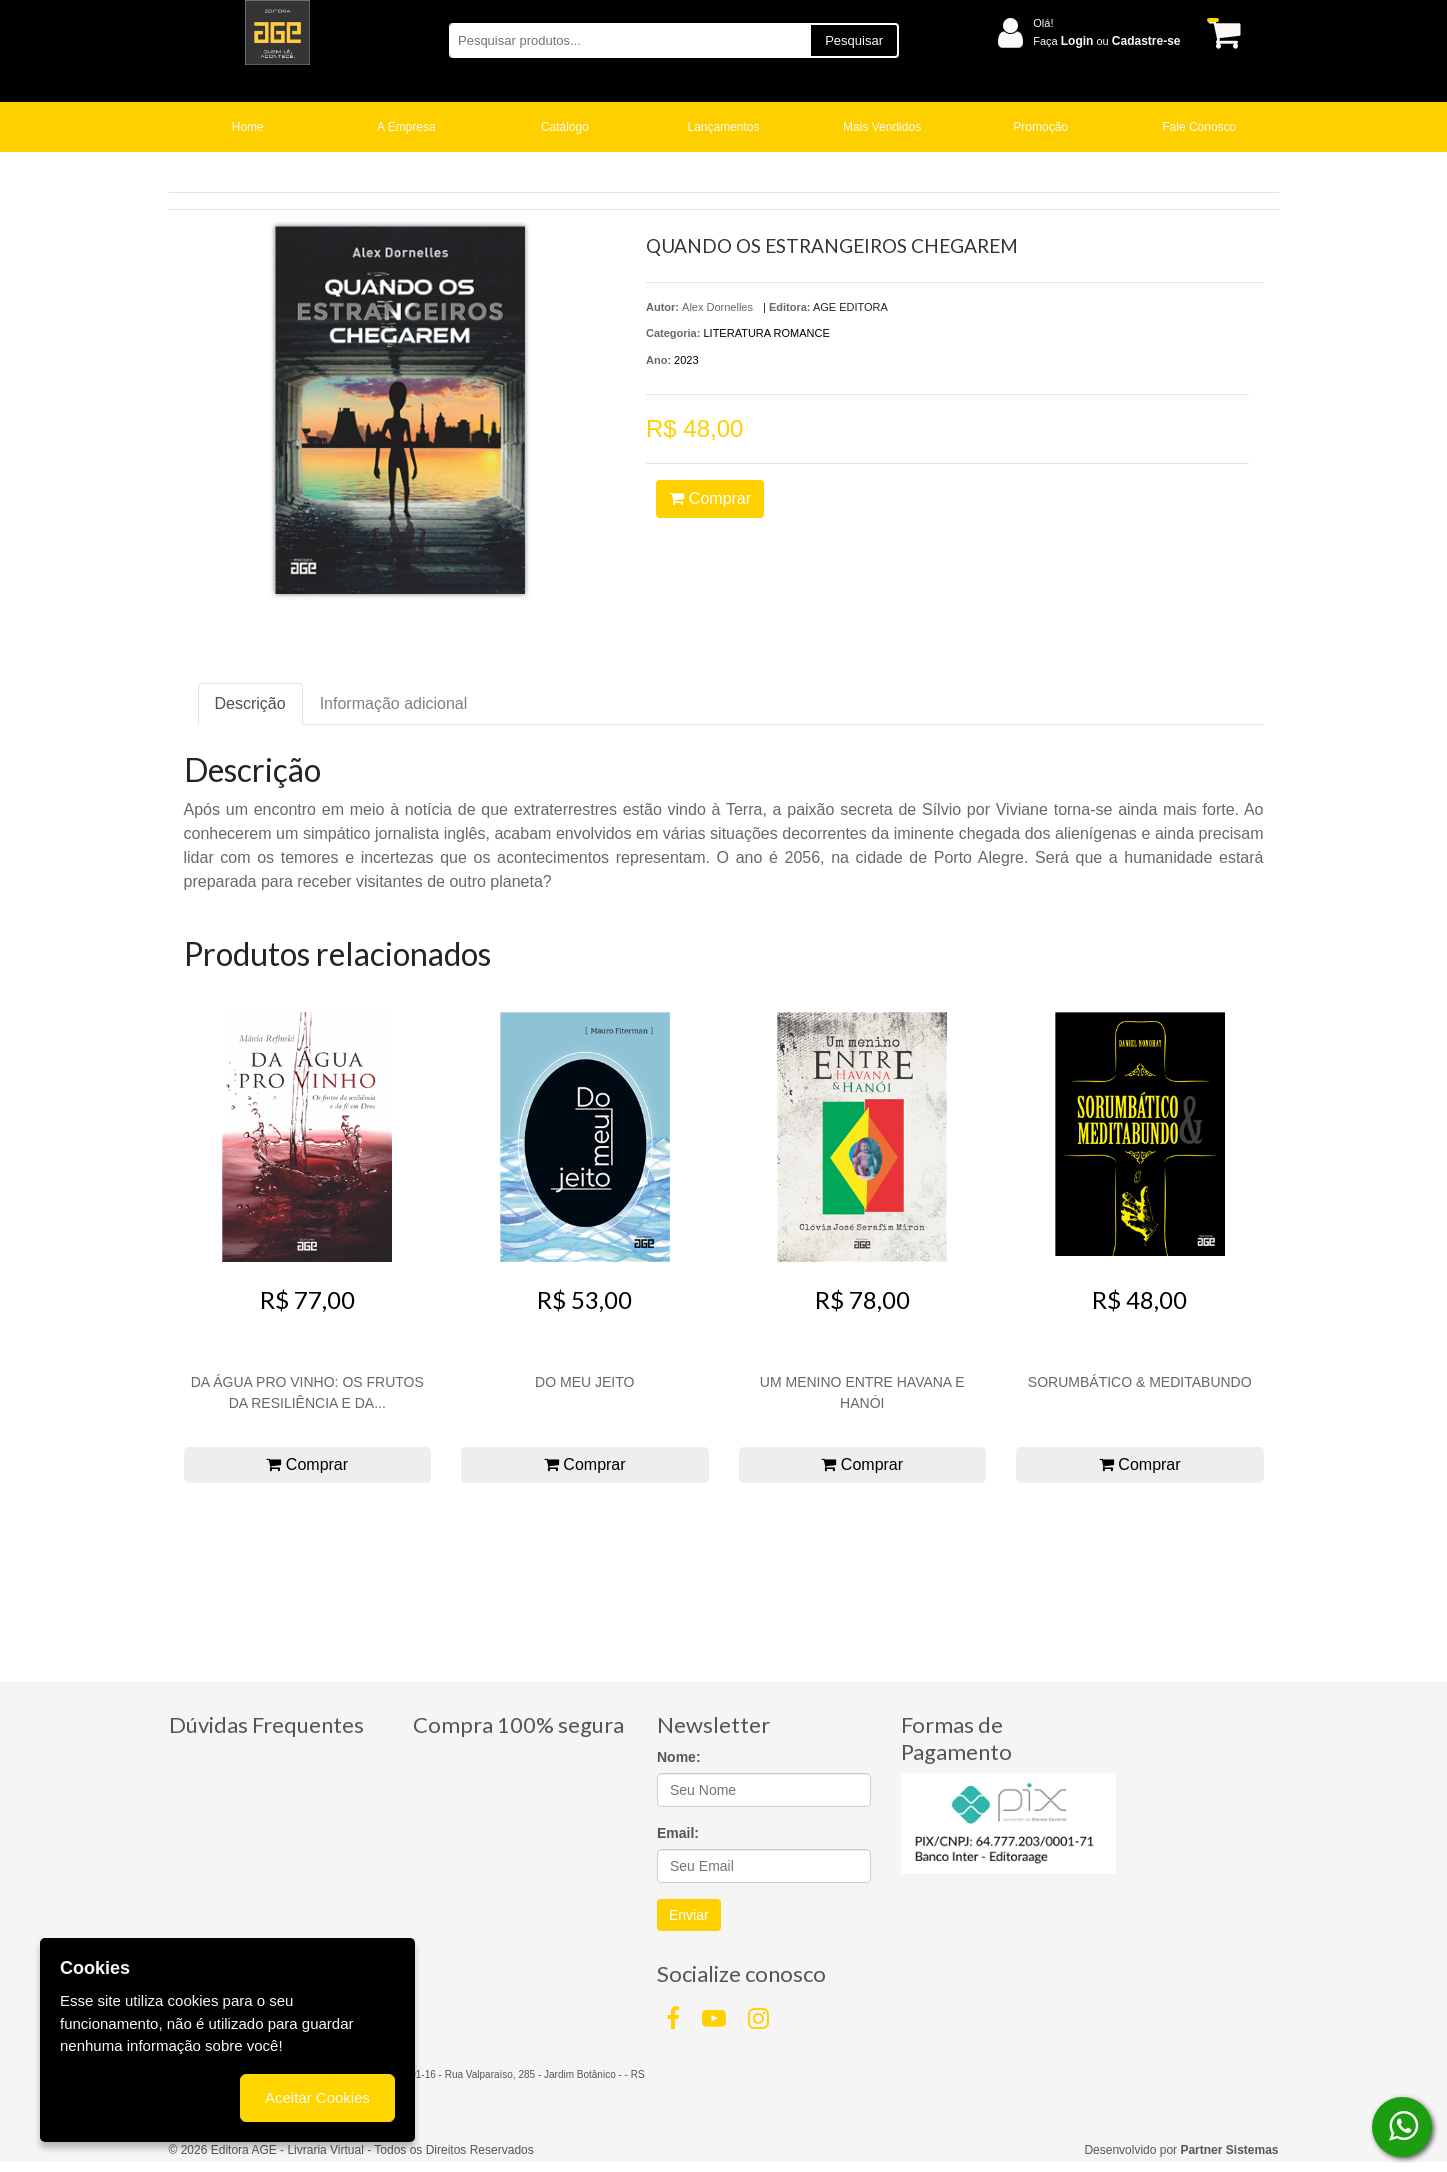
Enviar (689, 1915)
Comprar (710, 498)
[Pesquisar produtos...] (629, 40)
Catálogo (565, 127)
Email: (678, 1833)
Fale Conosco (1199, 127)
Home (248, 127)
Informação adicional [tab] (394, 703)
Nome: (679, 1757)
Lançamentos (724, 127)
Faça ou (1106, 41)
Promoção (1040, 127)
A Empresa (406, 127)
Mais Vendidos (882, 127)
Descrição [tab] (250, 703)
